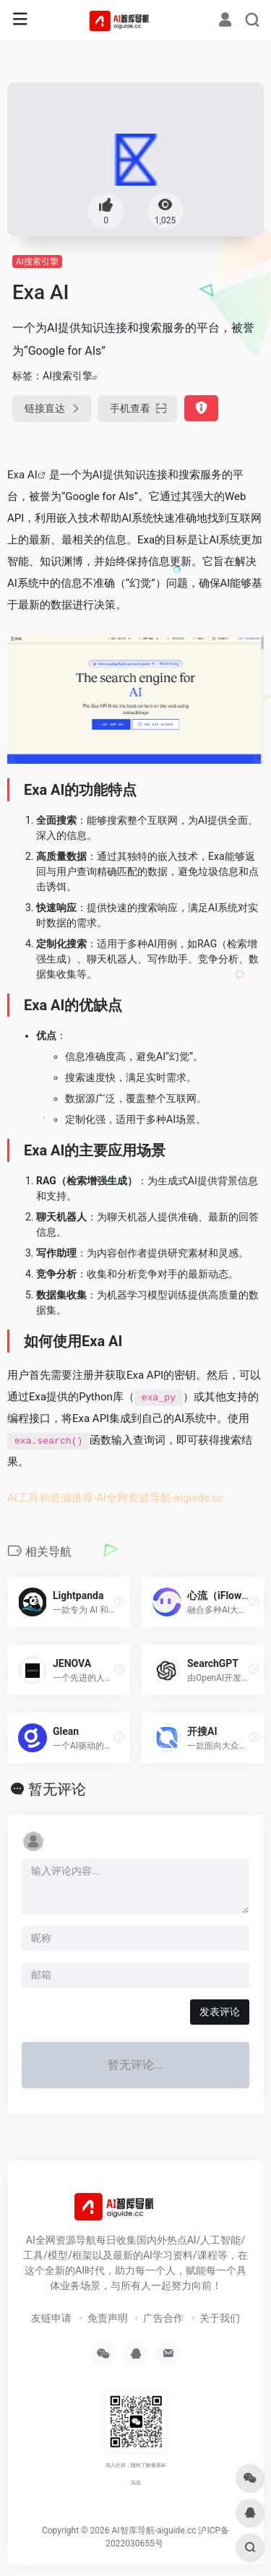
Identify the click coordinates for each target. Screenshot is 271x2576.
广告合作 (163, 2318)
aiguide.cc (198, 1497)
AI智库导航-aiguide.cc (153, 2530)
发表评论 (219, 2011)
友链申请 (51, 2318)
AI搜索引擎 (37, 262)
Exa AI (22, 474)
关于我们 (219, 2318)
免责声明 (107, 2318)
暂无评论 (57, 1789)
